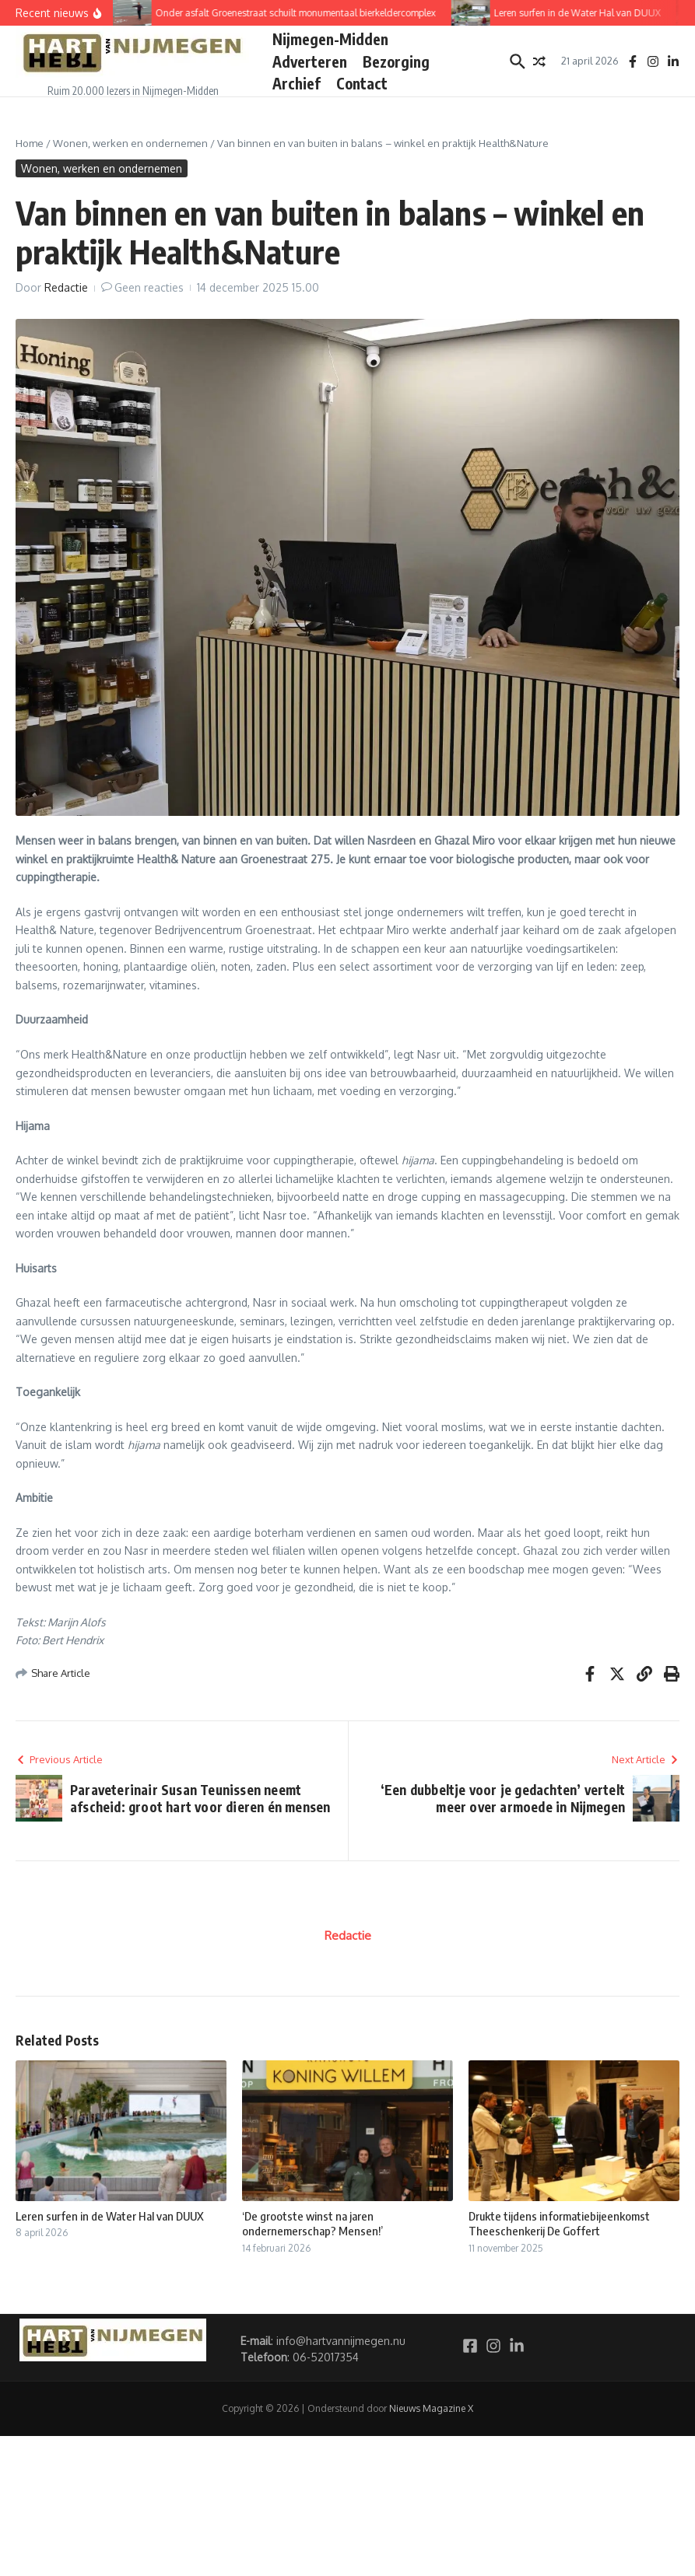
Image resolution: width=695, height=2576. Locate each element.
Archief (296, 83)
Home (30, 143)
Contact (362, 83)
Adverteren (309, 61)
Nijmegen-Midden (330, 39)
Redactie (66, 287)
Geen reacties (149, 287)
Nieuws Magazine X (431, 2408)
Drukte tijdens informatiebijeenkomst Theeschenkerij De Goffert (559, 2223)
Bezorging (396, 61)
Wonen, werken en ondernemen (130, 143)
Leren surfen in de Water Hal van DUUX (110, 2216)
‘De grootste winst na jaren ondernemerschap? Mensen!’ (312, 2223)
